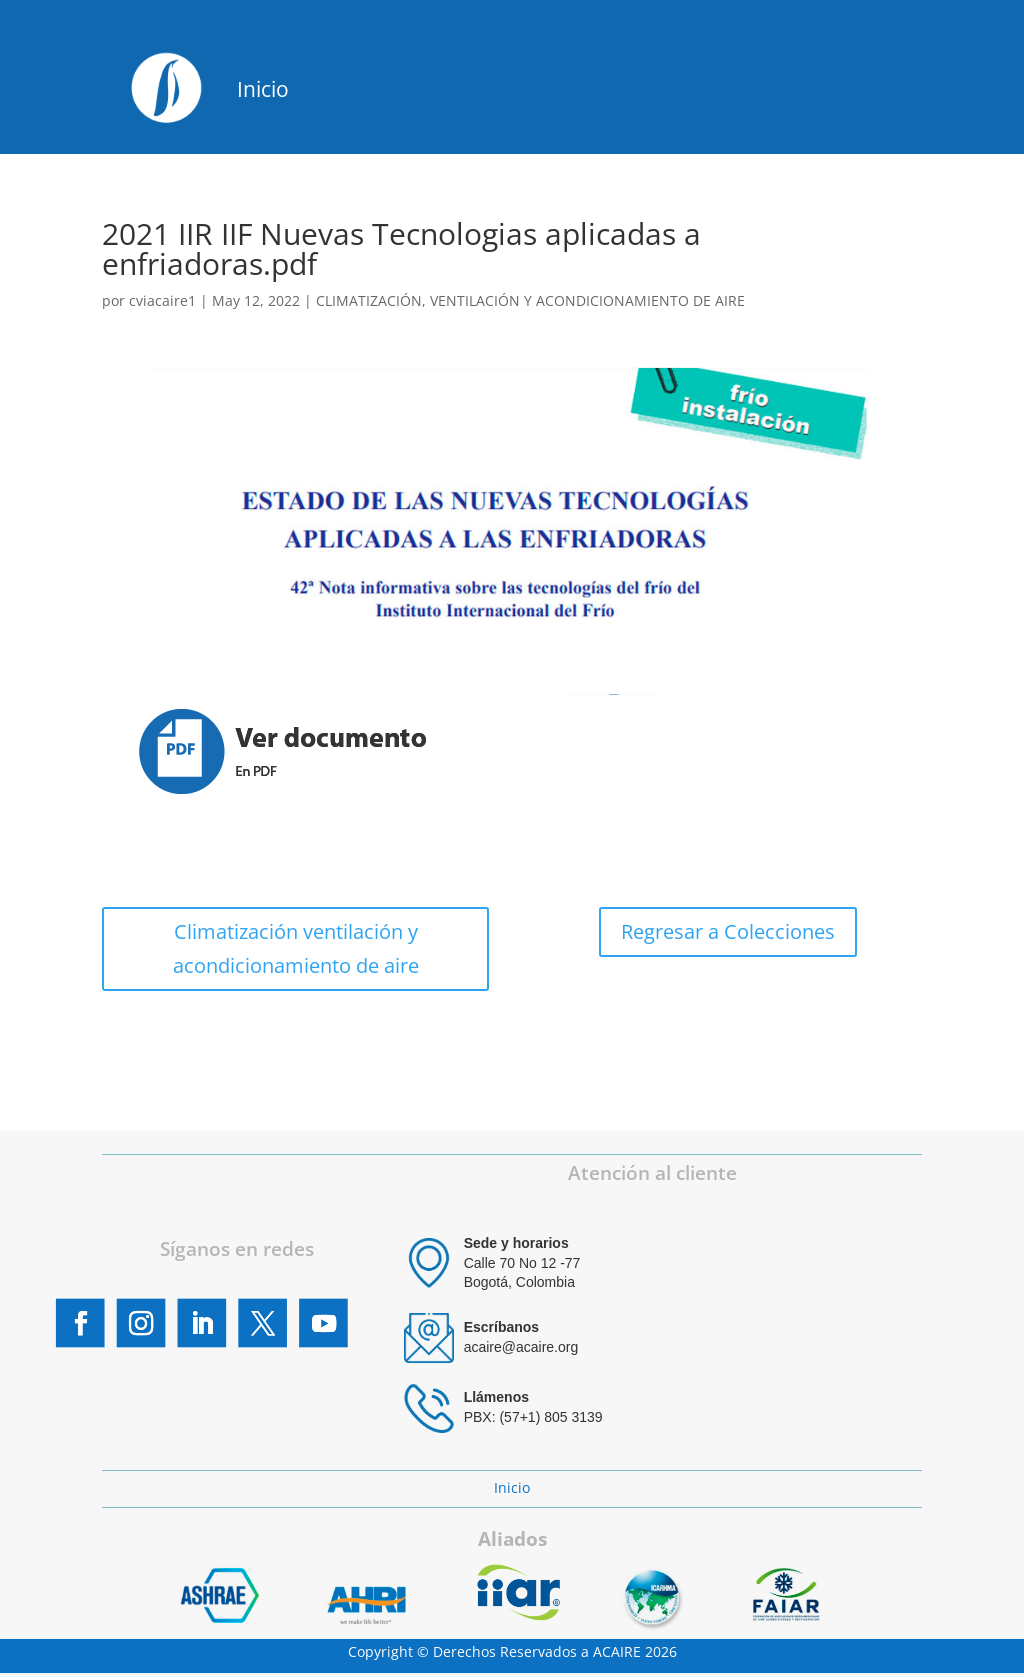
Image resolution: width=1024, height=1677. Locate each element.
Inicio (263, 89)
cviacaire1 (162, 300)
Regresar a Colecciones (728, 931)
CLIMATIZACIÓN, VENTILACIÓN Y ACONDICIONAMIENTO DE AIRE (530, 300)
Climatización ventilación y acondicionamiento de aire (296, 948)
